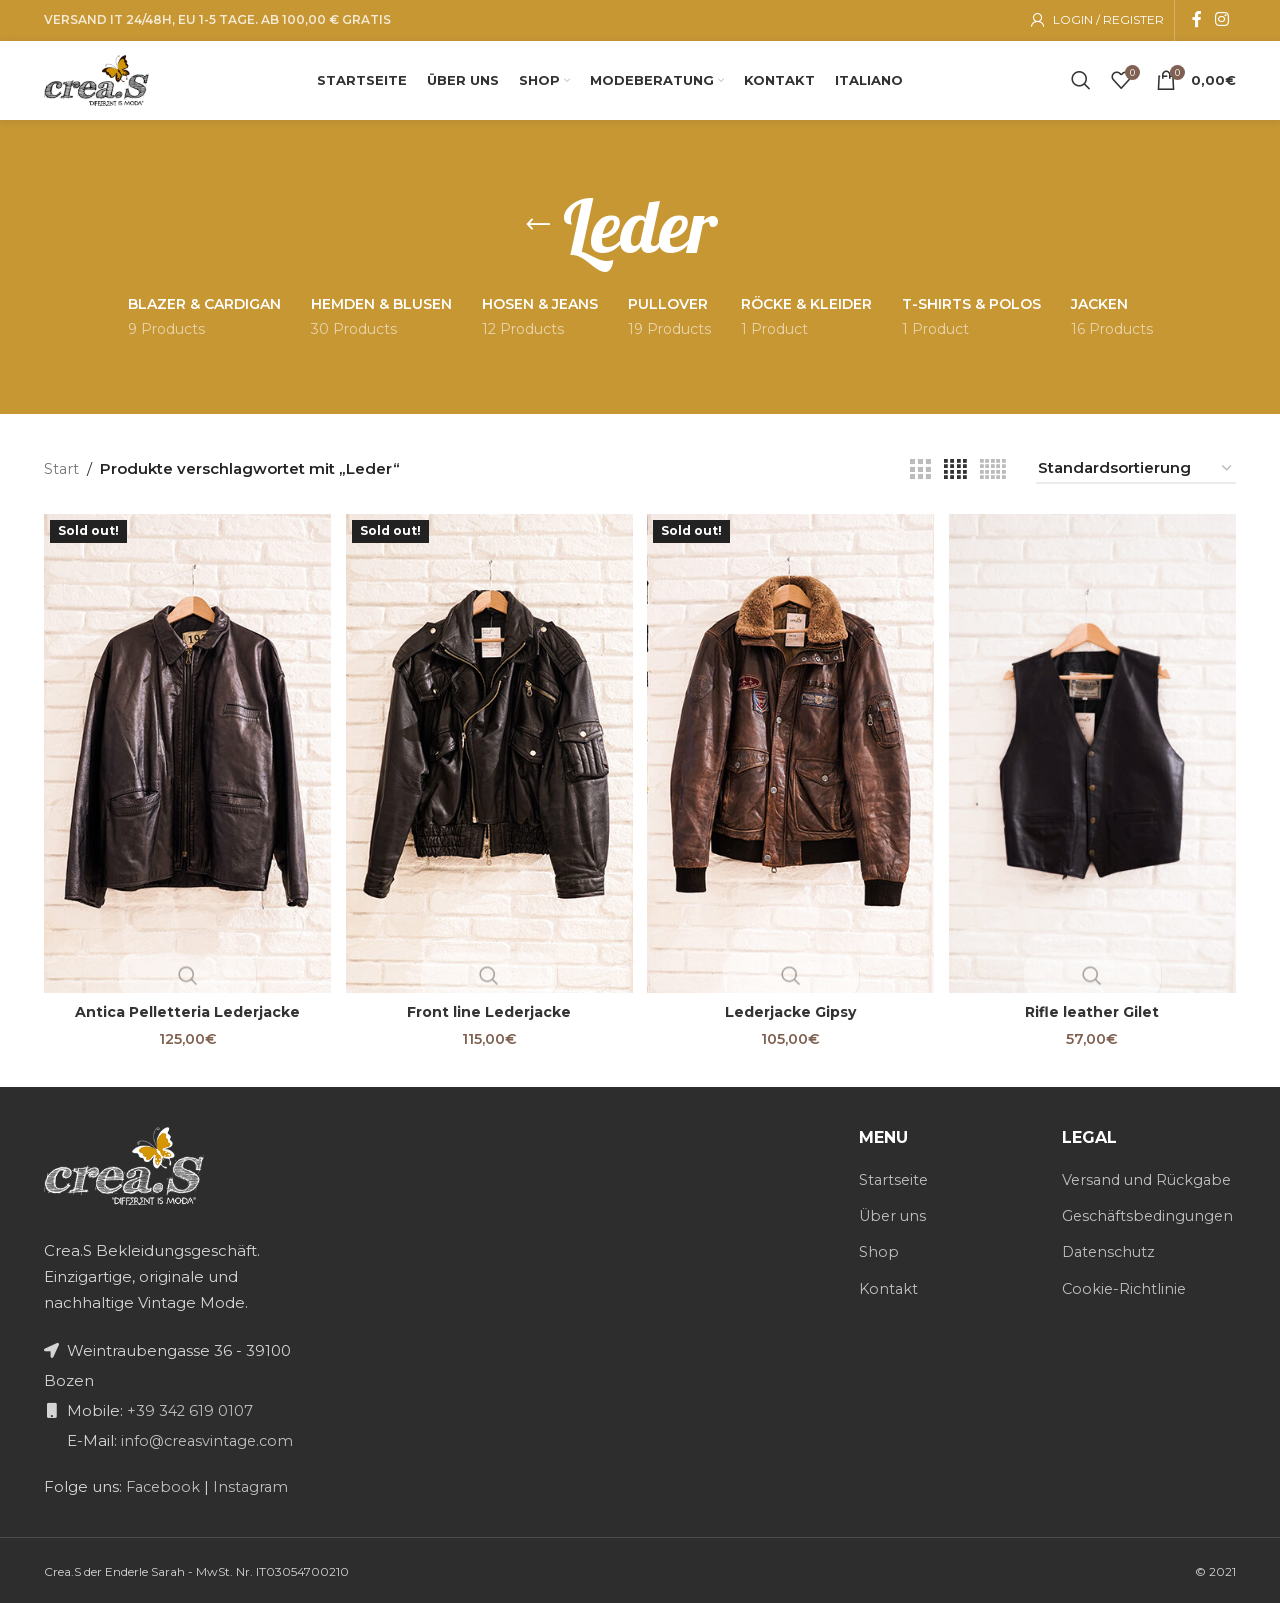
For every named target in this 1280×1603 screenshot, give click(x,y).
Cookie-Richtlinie (1126, 1306)
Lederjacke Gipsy (791, 1010)
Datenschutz (1111, 1270)
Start (62, 473)
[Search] (1081, 80)
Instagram (255, 1484)
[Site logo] (104, 78)
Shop (879, 1249)
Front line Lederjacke (488, 1010)
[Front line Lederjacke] (488, 755)
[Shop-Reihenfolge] (1136, 474)
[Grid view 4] (955, 474)
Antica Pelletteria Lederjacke (185, 1010)
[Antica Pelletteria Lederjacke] (185, 755)
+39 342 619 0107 (189, 1408)
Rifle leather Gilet (1095, 1010)
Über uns (894, 1213)
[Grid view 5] (993, 474)
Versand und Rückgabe (1109, 1188)
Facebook (163, 1484)
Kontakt (889, 1285)
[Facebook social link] (1197, 17)
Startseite (895, 1177)
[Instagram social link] (1222, 17)
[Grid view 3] (920, 474)
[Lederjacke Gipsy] (791, 755)
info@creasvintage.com (208, 1438)
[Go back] (538, 230)
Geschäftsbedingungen (1151, 1234)
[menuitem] (877, 80)
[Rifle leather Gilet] (1094, 755)
